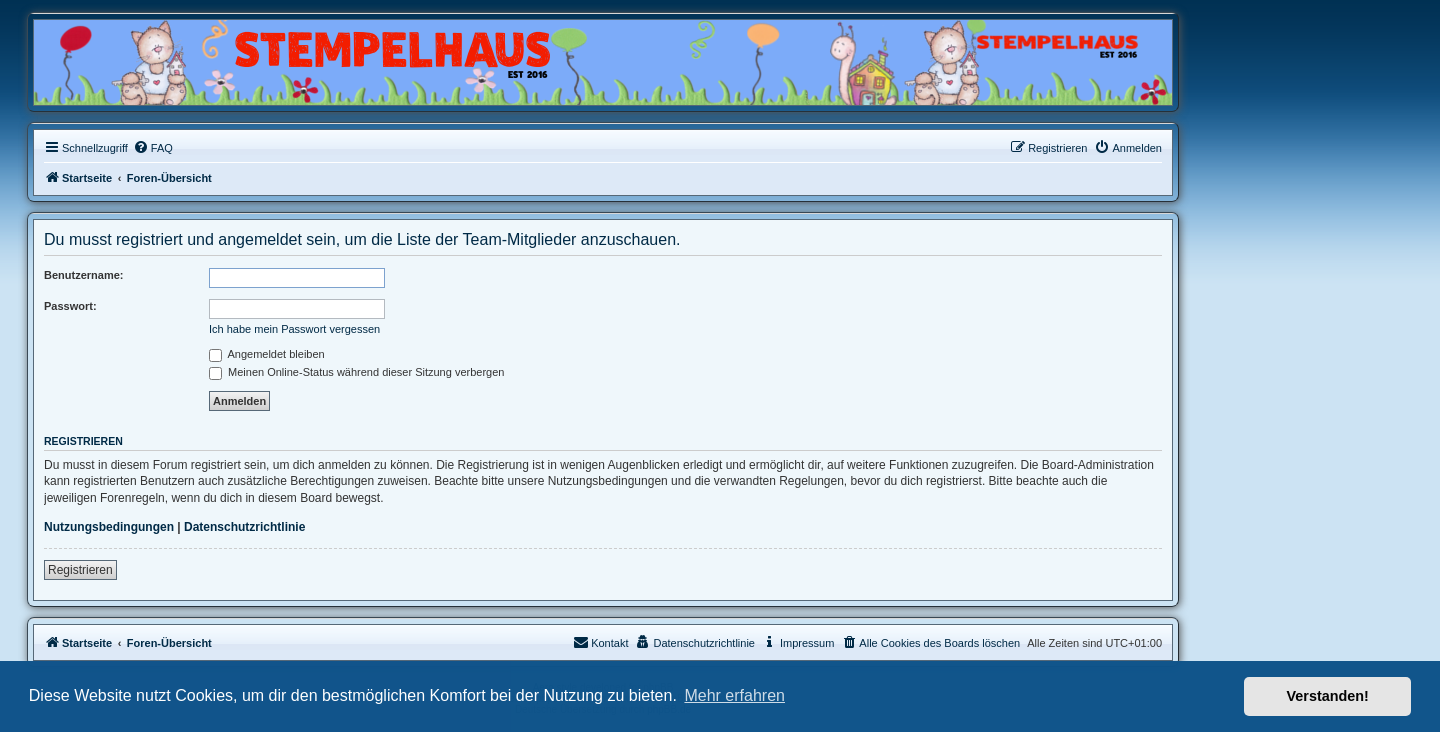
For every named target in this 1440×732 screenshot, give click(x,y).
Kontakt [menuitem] (600, 642)
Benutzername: (83, 275)
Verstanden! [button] (1328, 696)
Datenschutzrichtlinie (244, 527)
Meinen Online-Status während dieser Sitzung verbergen (356, 372)
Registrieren (80, 570)
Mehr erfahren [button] (734, 695)
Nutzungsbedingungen (109, 527)
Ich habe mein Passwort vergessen (294, 329)
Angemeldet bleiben (267, 354)
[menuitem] (153, 148)
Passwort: (70, 306)
